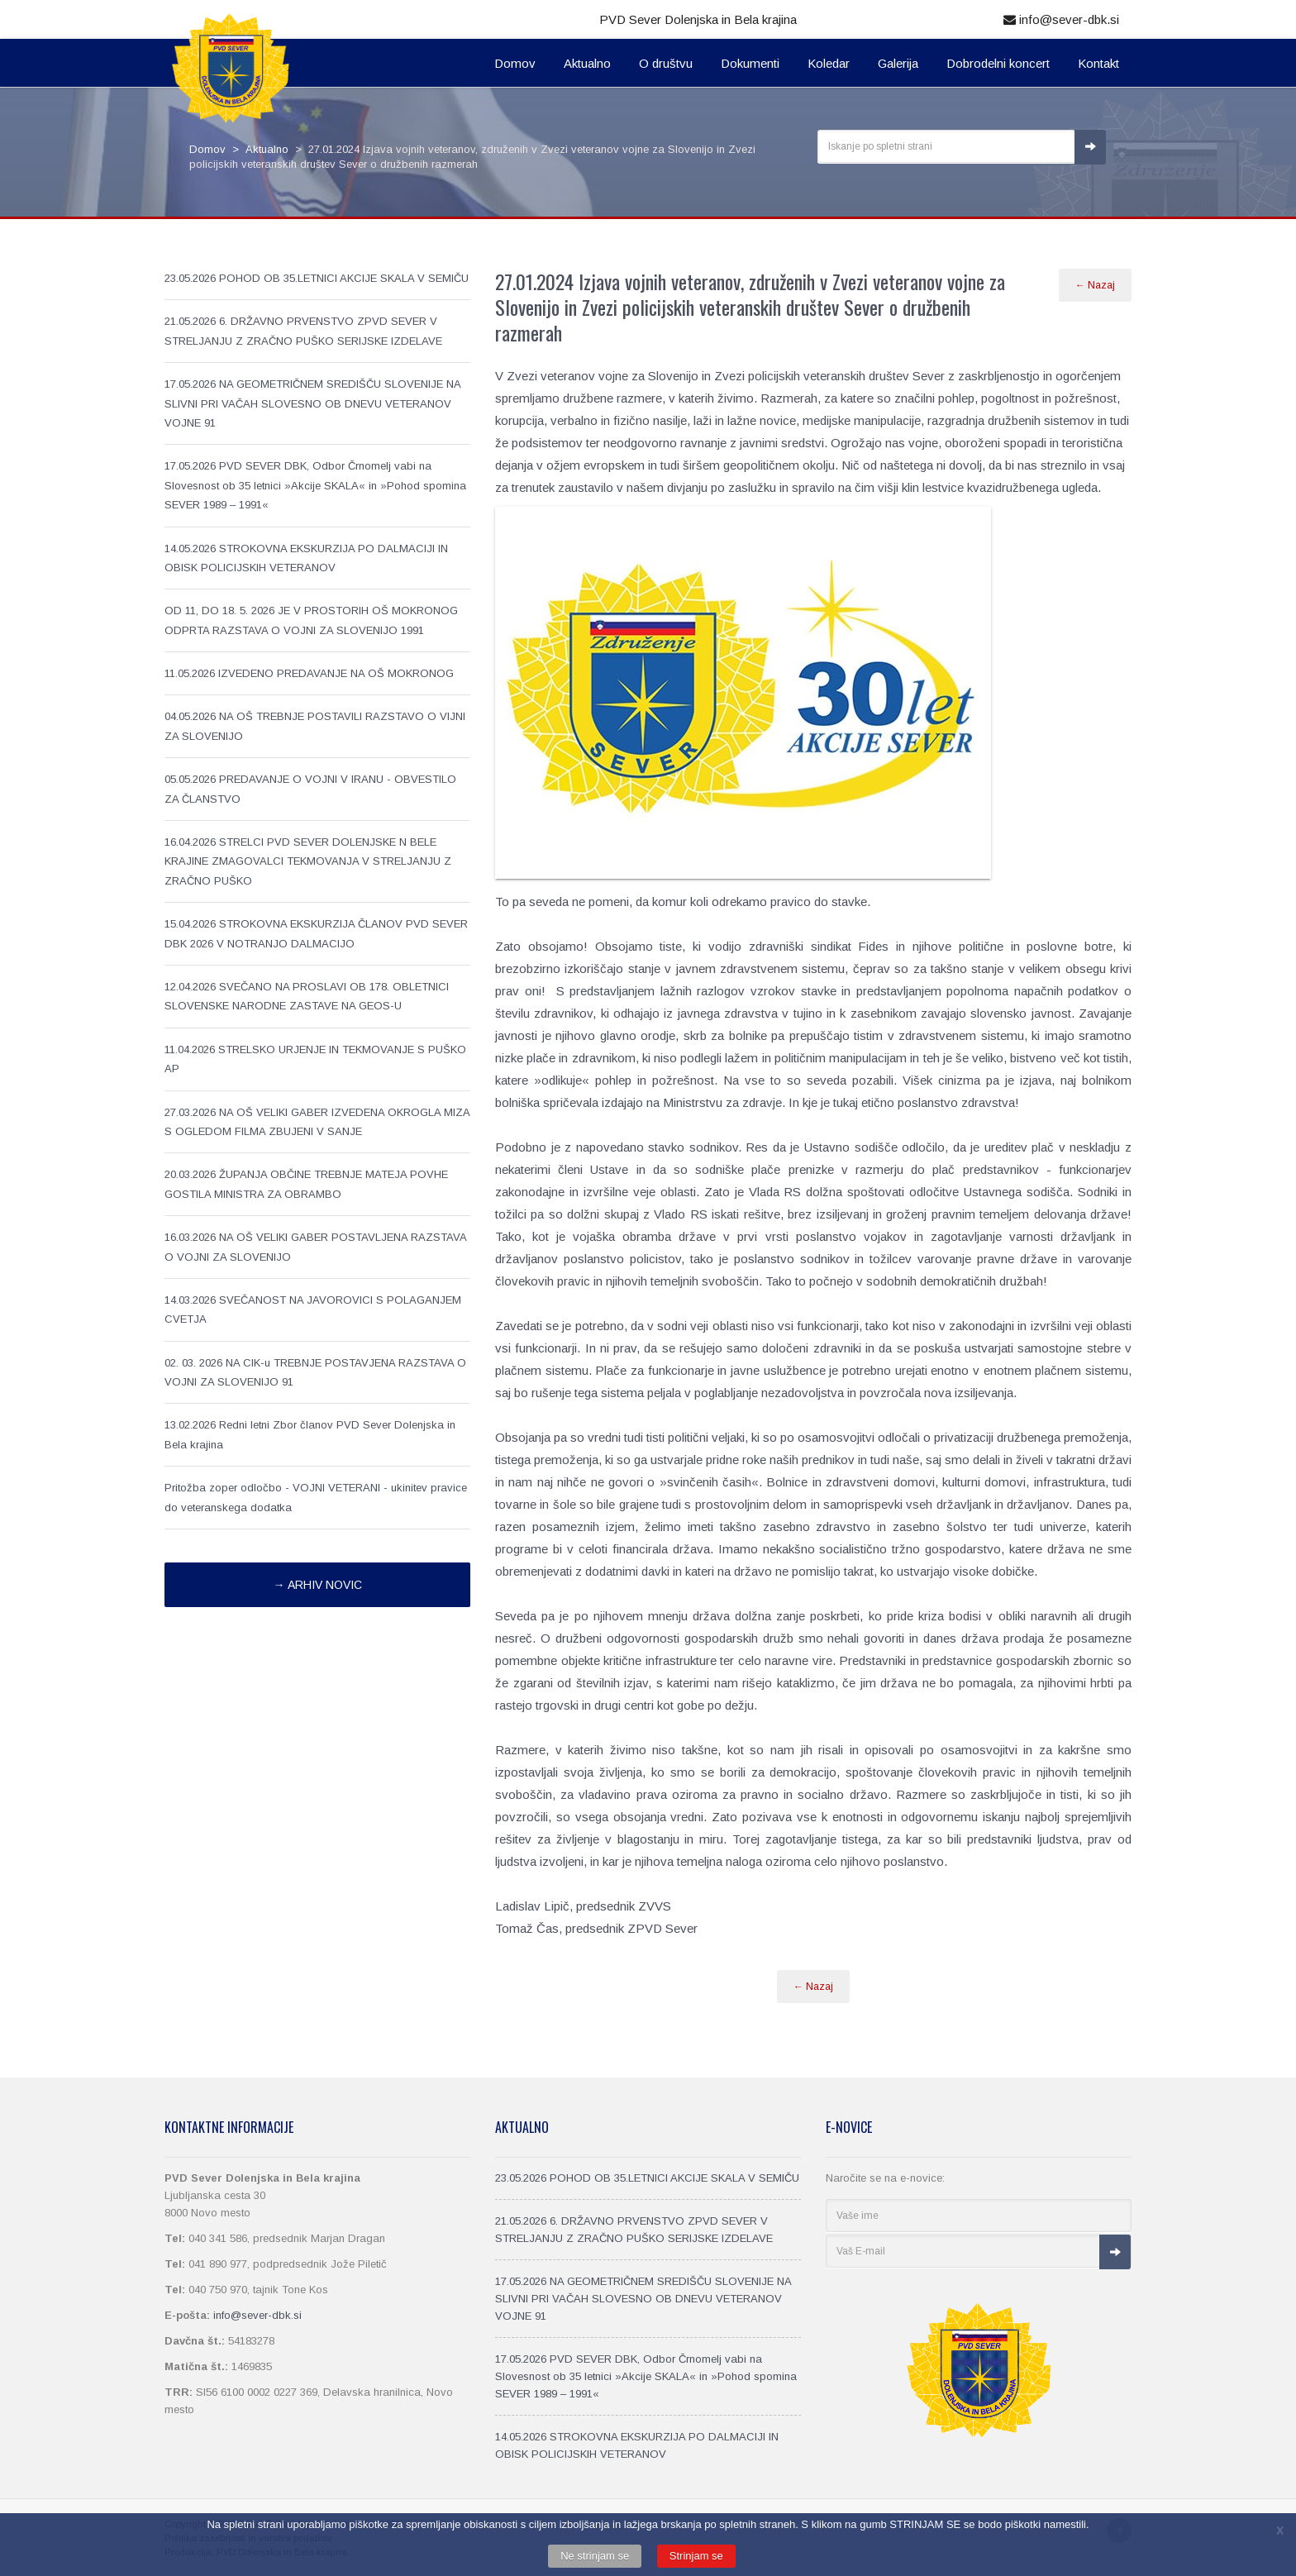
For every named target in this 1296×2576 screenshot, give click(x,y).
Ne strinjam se (594, 2556)
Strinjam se (696, 2556)
